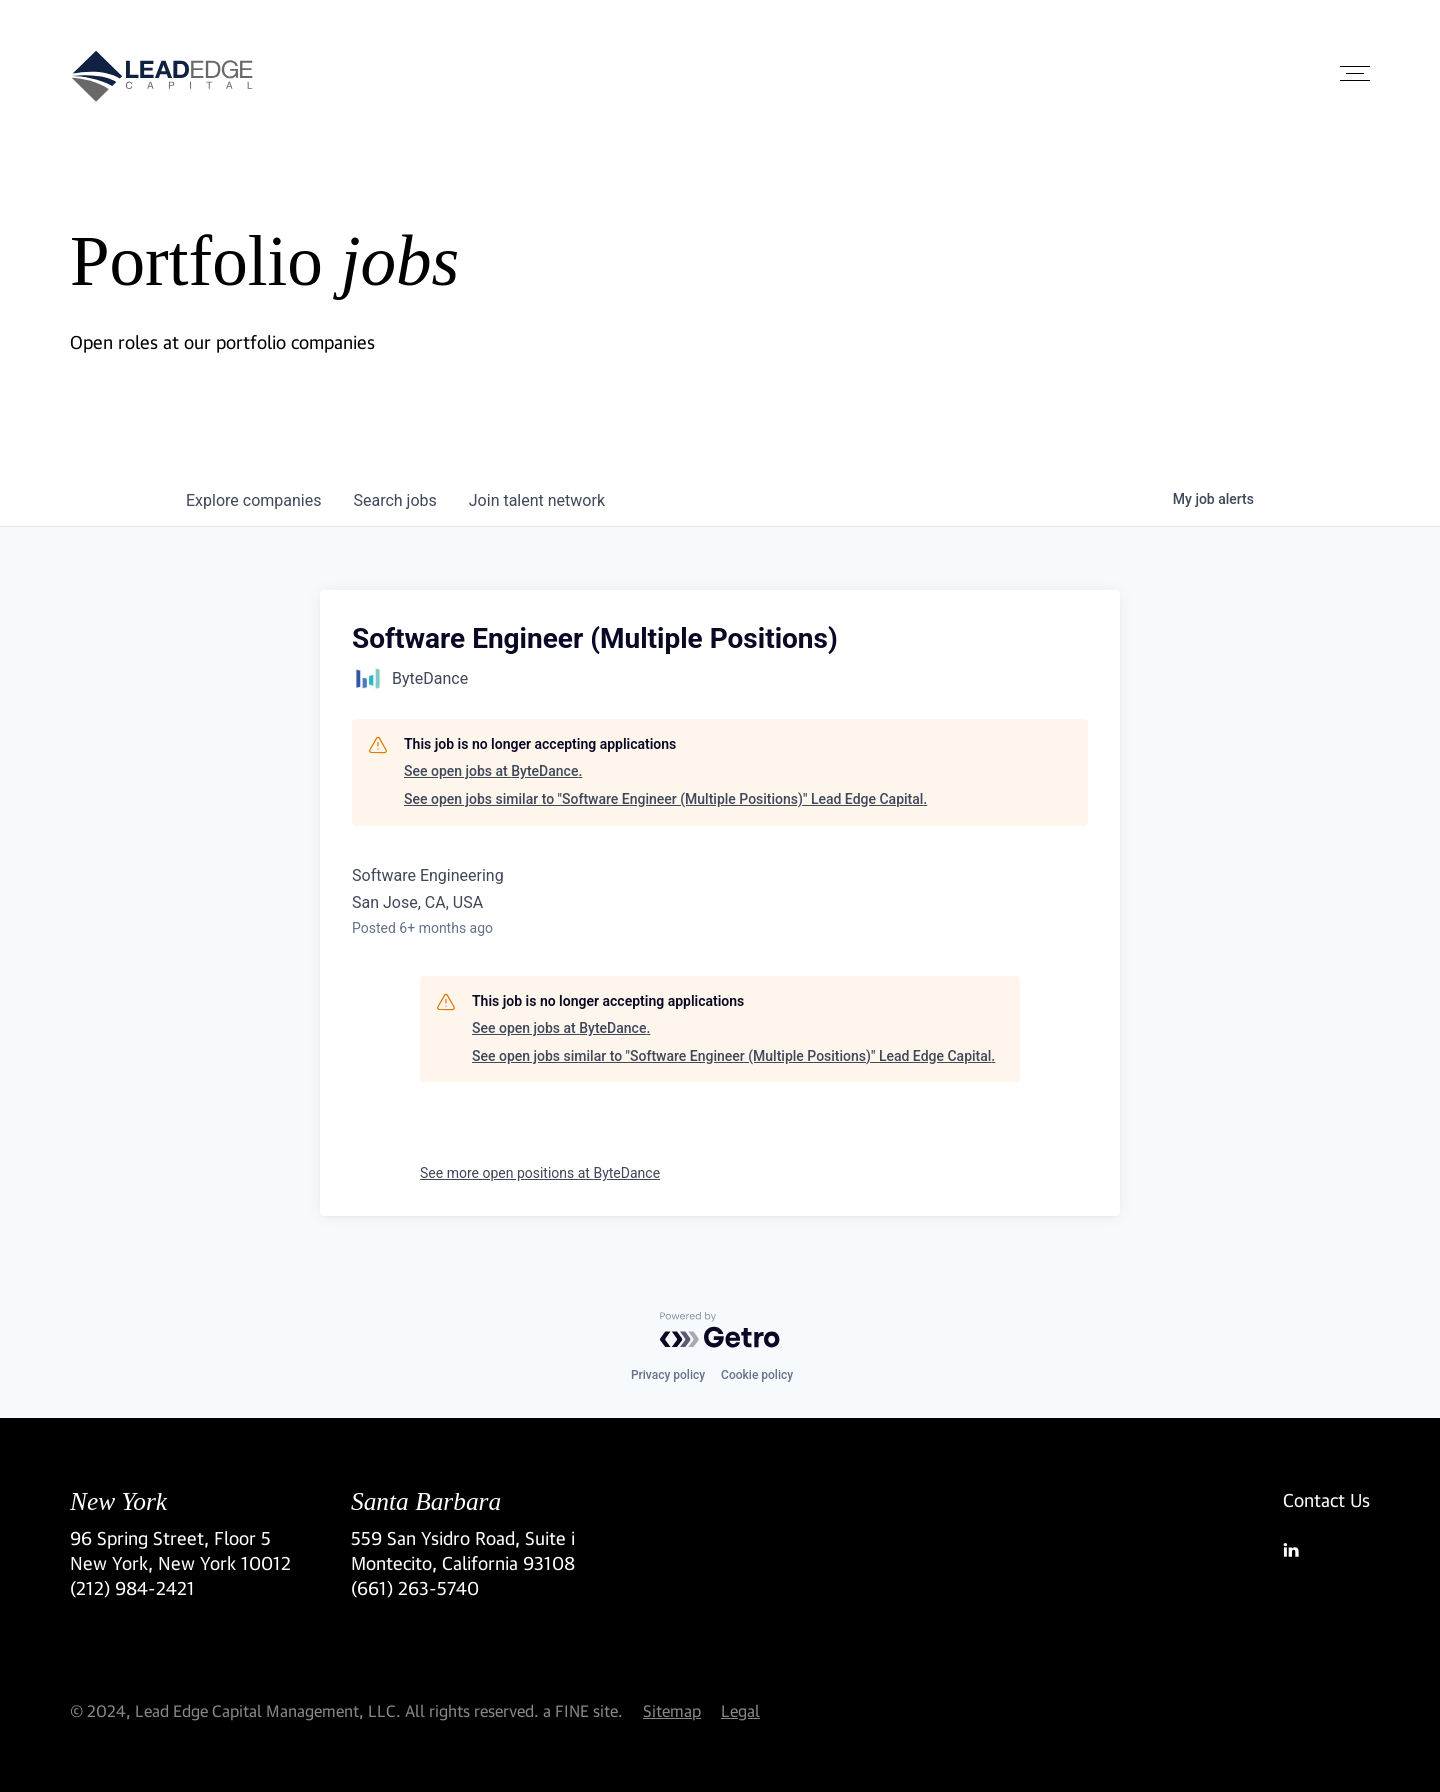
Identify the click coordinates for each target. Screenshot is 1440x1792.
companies (253, 500)
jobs (394, 500)
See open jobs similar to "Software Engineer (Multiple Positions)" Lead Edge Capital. (665, 799)
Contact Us (1326, 1500)
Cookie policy (757, 1375)
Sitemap (672, 1710)
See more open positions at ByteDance (540, 1173)
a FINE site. (583, 1710)
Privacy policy (668, 1375)
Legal (740, 1710)
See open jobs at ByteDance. (493, 771)
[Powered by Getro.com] (720, 1330)
